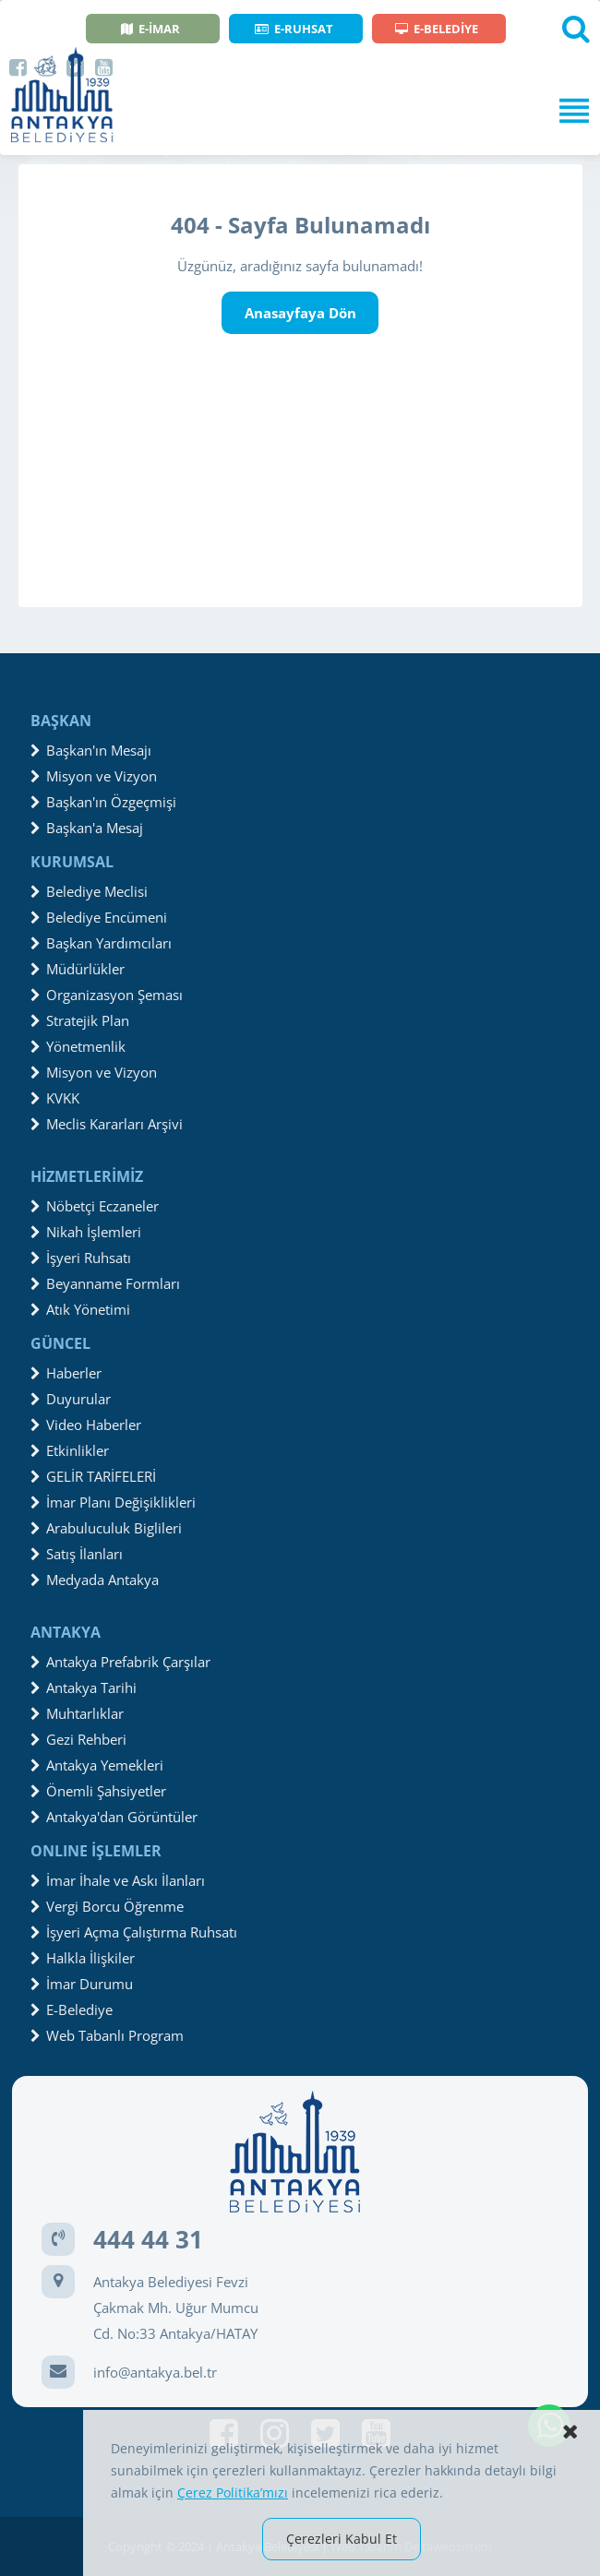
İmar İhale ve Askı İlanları (117, 1880)
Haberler (66, 1373)
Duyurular (70, 1398)
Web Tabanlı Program (107, 2035)
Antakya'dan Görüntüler (114, 1816)
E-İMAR (150, 28)
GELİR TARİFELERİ (93, 1476)
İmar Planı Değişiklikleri (113, 1502)
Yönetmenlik (78, 1046)
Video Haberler (85, 1424)
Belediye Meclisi (89, 891)
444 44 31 (148, 2239)
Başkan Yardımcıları (101, 943)
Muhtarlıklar (77, 1713)
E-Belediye (71, 2009)
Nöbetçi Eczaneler (94, 1206)
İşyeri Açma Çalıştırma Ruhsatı (133, 1932)
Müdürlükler (77, 969)
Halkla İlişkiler (82, 1958)
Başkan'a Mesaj (86, 827)
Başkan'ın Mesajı (90, 750)
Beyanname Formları (105, 1283)
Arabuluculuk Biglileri (106, 1528)
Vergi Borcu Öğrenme (107, 1906)
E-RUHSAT (294, 28)
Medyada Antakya (94, 1579)
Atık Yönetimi (80, 1309)
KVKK (54, 1098)
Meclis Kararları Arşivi (106, 1124)
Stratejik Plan (79, 1020)
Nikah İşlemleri (85, 1231)
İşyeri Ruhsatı (80, 1257)
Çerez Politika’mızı (232, 2492)
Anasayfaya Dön (300, 313)
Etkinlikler (69, 1450)
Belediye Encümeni (98, 917)
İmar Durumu (81, 1983)
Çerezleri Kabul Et (341, 2538)
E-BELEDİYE (436, 28)
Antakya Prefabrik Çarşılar (120, 1661)
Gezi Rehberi (78, 1739)
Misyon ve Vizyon (93, 776)
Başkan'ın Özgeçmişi (103, 802)
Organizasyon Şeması (106, 994)
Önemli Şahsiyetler (98, 1791)
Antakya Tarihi (83, 1687)
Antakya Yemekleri (96, 1765)
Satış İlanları (76, 1553)
